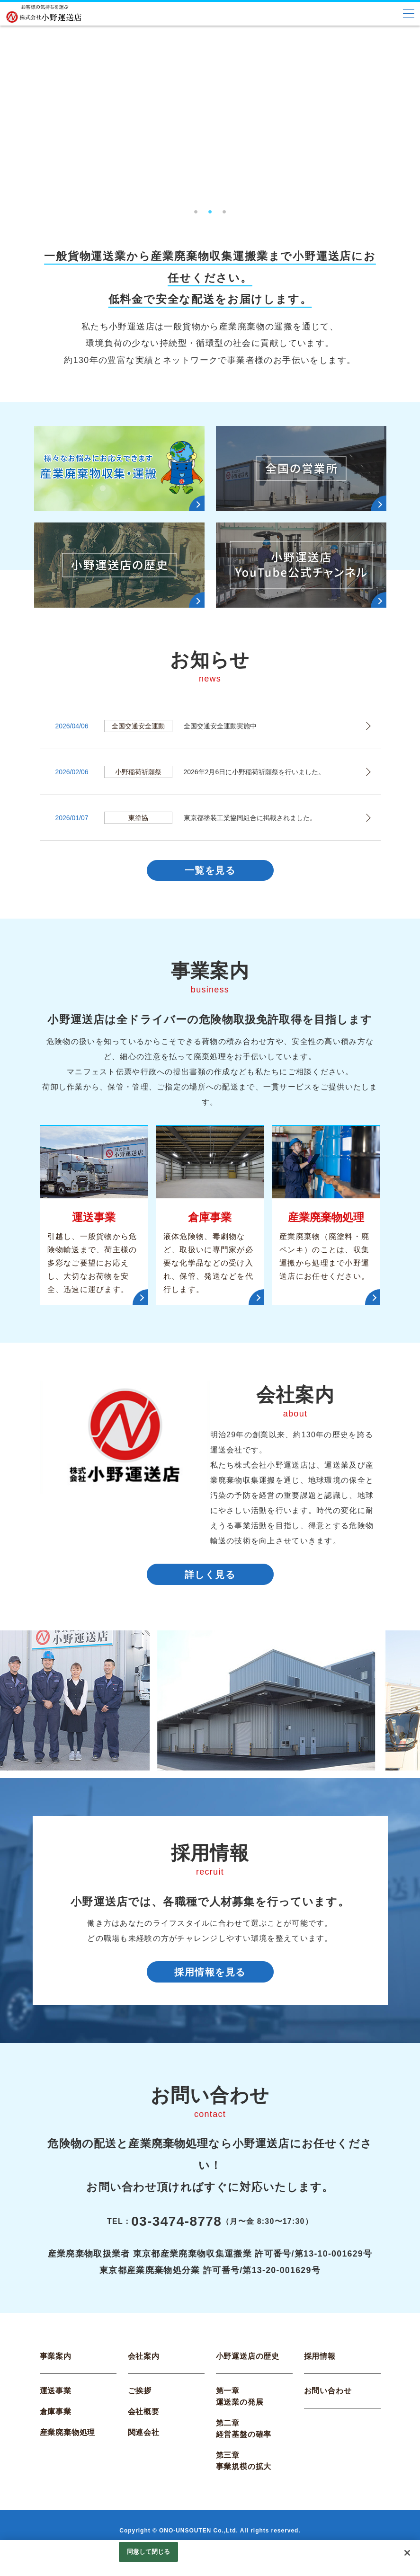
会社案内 (144, 2368)
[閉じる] (407, 2552)
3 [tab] (224, 209)
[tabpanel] (210, 113)
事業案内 (55, 2368)
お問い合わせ (328, 2402)
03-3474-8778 (176, 2232)
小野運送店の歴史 (247, 2368)
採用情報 (320, 2368)
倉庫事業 (55, 2423)
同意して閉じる (148, 2551)
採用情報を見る (210, 1981)
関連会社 (144, 2444)
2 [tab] (210, 209)
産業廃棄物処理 (68, 2444)
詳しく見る (210, 1580)
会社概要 (144, 2423)
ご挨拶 (140, 2402)
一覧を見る (210, 872)
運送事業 (55, 2402)
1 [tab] (196, 209)
